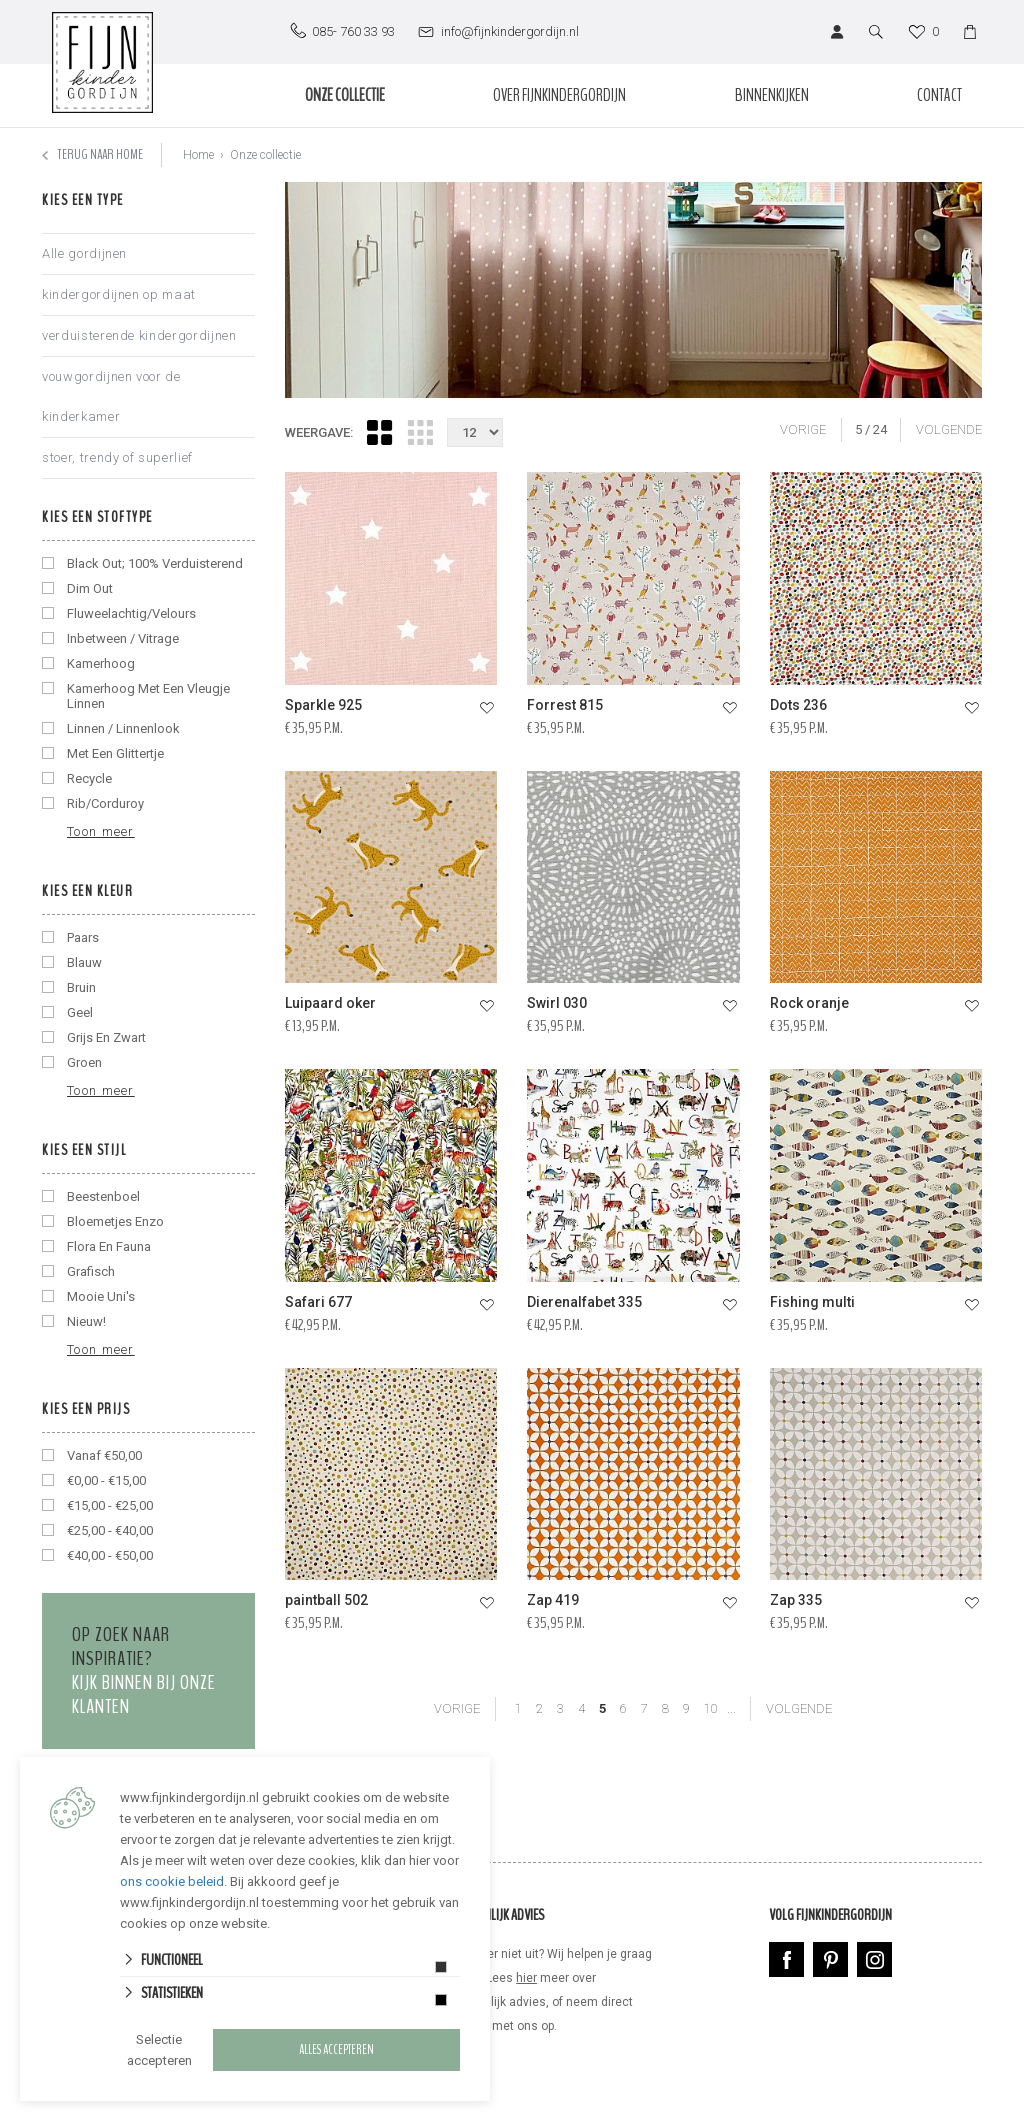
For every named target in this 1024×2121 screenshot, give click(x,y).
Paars (83, 937)
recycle (89, 778)
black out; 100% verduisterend (155, 563)
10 (711, 1708)
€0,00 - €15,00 (106, 1480)
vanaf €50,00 (104, 1455)
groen (84, 1062)
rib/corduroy (105, 803)
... (731, 1708)
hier (526, 1978)
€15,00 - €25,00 (110, 1505)
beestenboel (103, 1196)
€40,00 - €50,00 (110, 1555)
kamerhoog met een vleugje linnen (148, 696)
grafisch (91, 1271)
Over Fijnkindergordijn (559, 95)
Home (198, 155)
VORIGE (803, 429)
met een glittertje (115, 753)
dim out (90, 588)
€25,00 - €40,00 (110, 1530)
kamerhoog (101, 663)
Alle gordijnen (84, 253)
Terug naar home (92, 154)
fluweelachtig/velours (131, 613)
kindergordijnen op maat (119, 294)
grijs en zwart (106, 1037)
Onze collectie (345, 95)
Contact (939, 95)
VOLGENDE (949, 429)
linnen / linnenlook (123, 728)
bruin (81, 987)
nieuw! (86, 1321)
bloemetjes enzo (115, 1221)
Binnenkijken (772, 95)
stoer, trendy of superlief (117, 457)
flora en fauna (109, 1246)
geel (80, 1012)
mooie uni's (101, 1296)
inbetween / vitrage (123, 638)
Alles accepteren (336, 2050)
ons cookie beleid (172, 1881)
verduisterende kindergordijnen (139, 335)
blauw (84, 962)
